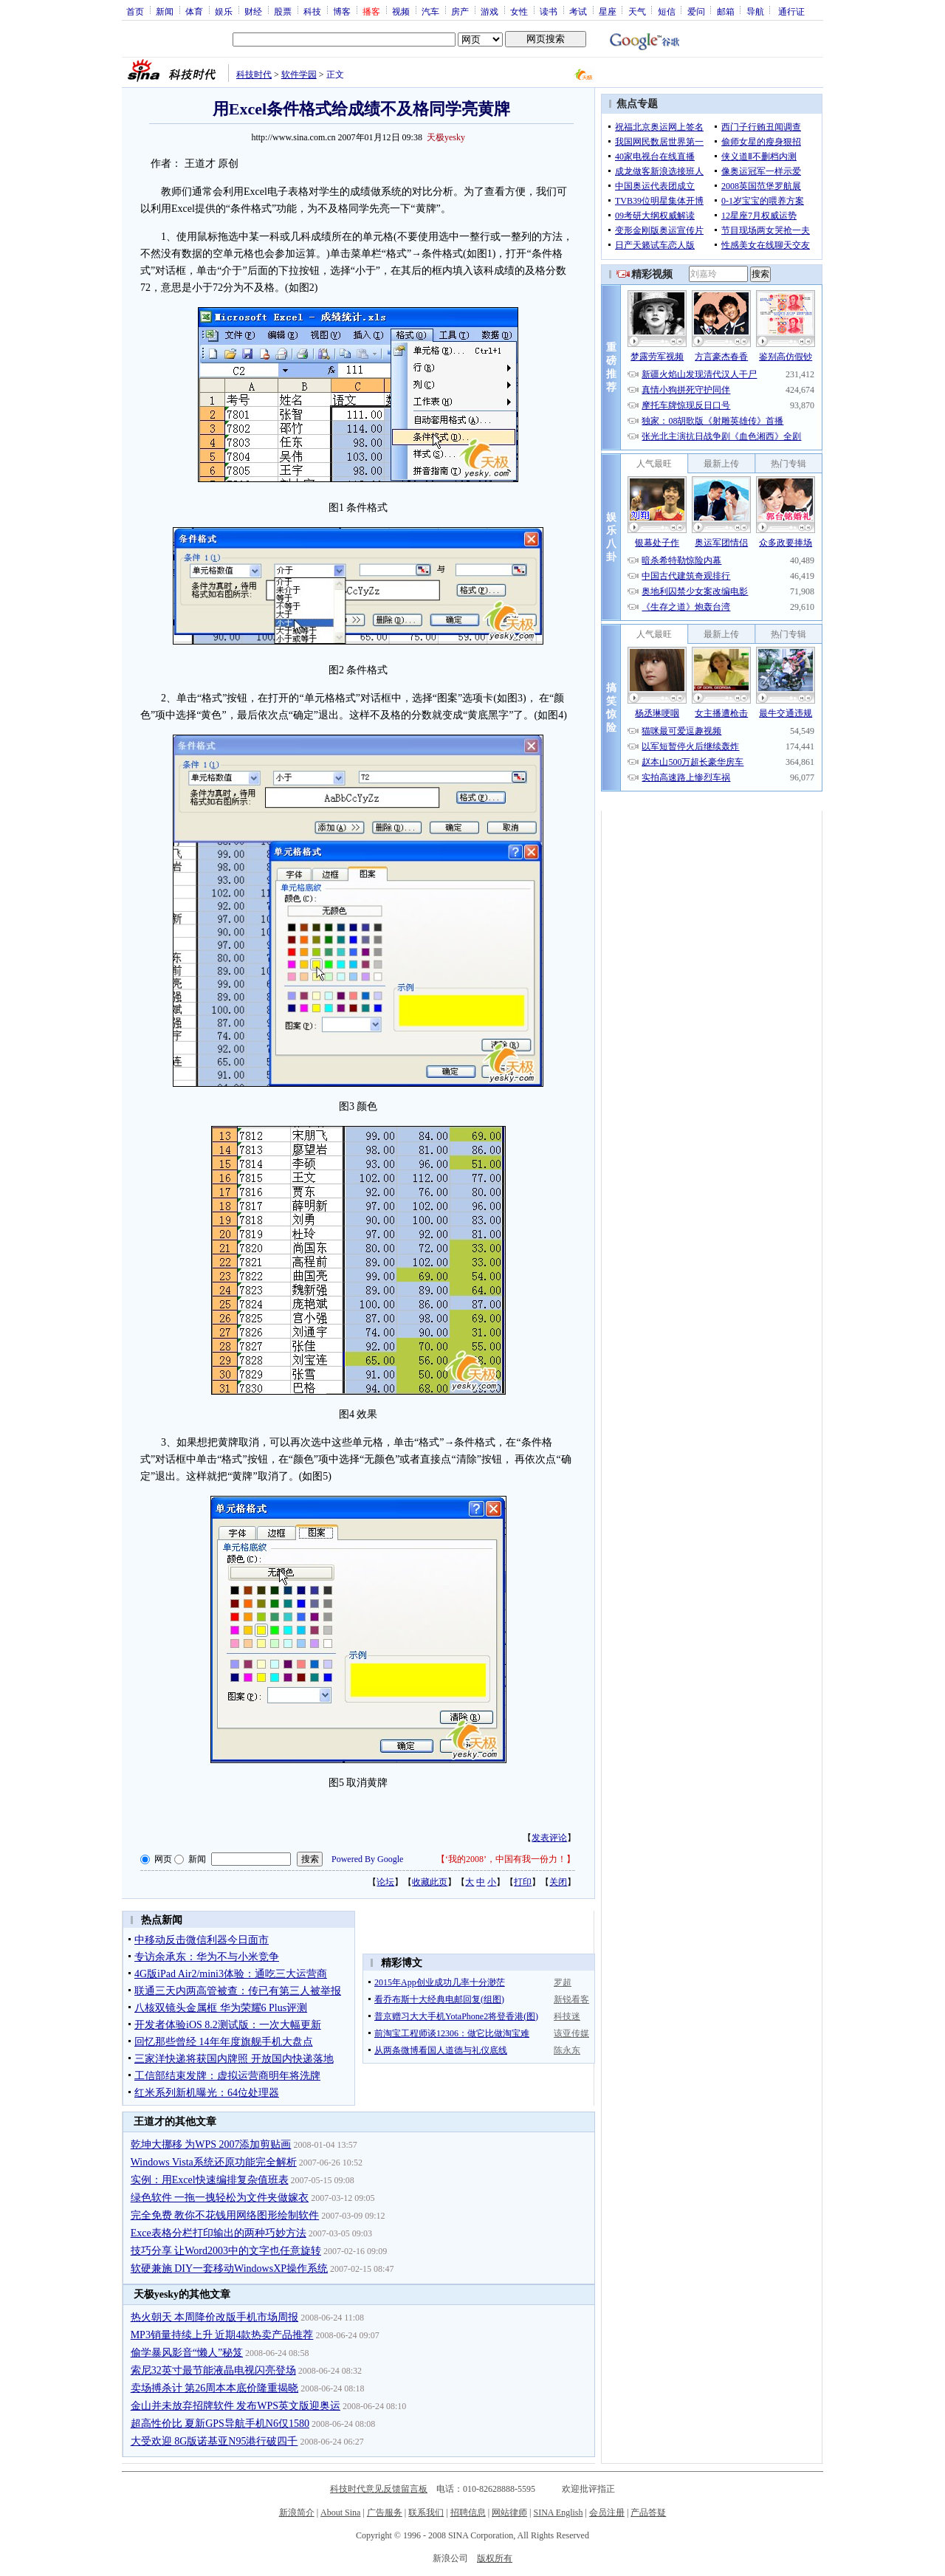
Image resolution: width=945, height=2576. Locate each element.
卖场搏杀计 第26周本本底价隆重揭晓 (215, 2388)
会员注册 (607, 2512)
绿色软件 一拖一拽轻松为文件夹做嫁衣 (220, 2197)
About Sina (340, 2512)
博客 (342, 11)
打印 (523, 1882)
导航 (755, 11)
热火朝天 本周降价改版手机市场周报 (215, 2317)
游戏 (489, 11)
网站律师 (509, 2512)
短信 (667, 11)
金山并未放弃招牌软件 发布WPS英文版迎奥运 (235, 2405)
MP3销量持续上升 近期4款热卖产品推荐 (222, 2334)
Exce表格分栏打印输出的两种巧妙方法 (218, 2233)
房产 (460, 11)
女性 (519, 11)
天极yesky (446, 137)
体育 (194, 11)
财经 (253, 11)
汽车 (430, 11)
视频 (401, 11)
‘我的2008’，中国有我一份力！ (505, 1859)
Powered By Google (367, 1859)
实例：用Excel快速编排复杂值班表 (210, 2179)
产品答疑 (648, 2512)
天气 (637, 11)
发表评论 (549, 1838)
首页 (135, 11)
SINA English (558, 2512)
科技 (312, 11)
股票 (283, 11)
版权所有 (494, 2558)
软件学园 (299, 74)
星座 (607, 11)
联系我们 (426, 2512)
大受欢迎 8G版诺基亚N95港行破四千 (214, 2441)
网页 (163, 1859)
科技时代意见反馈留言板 (378, 2489)
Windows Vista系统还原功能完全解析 (214, 2162)
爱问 (696, 11)
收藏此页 (429, 1882)
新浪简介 (297, 2512)
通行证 (791, 11)
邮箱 (726, 11)
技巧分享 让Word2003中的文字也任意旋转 (226, 2250)
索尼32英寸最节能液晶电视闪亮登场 (213, 2370)
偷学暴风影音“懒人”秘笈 (187, 2352)
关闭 (558, 1882)
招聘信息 (468, 2512)
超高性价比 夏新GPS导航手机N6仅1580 (220, 2423)
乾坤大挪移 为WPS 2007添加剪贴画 (211, 2144)
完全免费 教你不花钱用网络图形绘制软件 (225, 2215)
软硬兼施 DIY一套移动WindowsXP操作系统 (229, 2268)
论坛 (385, 1882)
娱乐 (224, 11)
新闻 (164, 11)
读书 (548, 11)
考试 (578, 11)
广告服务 (384, 2512)
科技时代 (254, 74)
